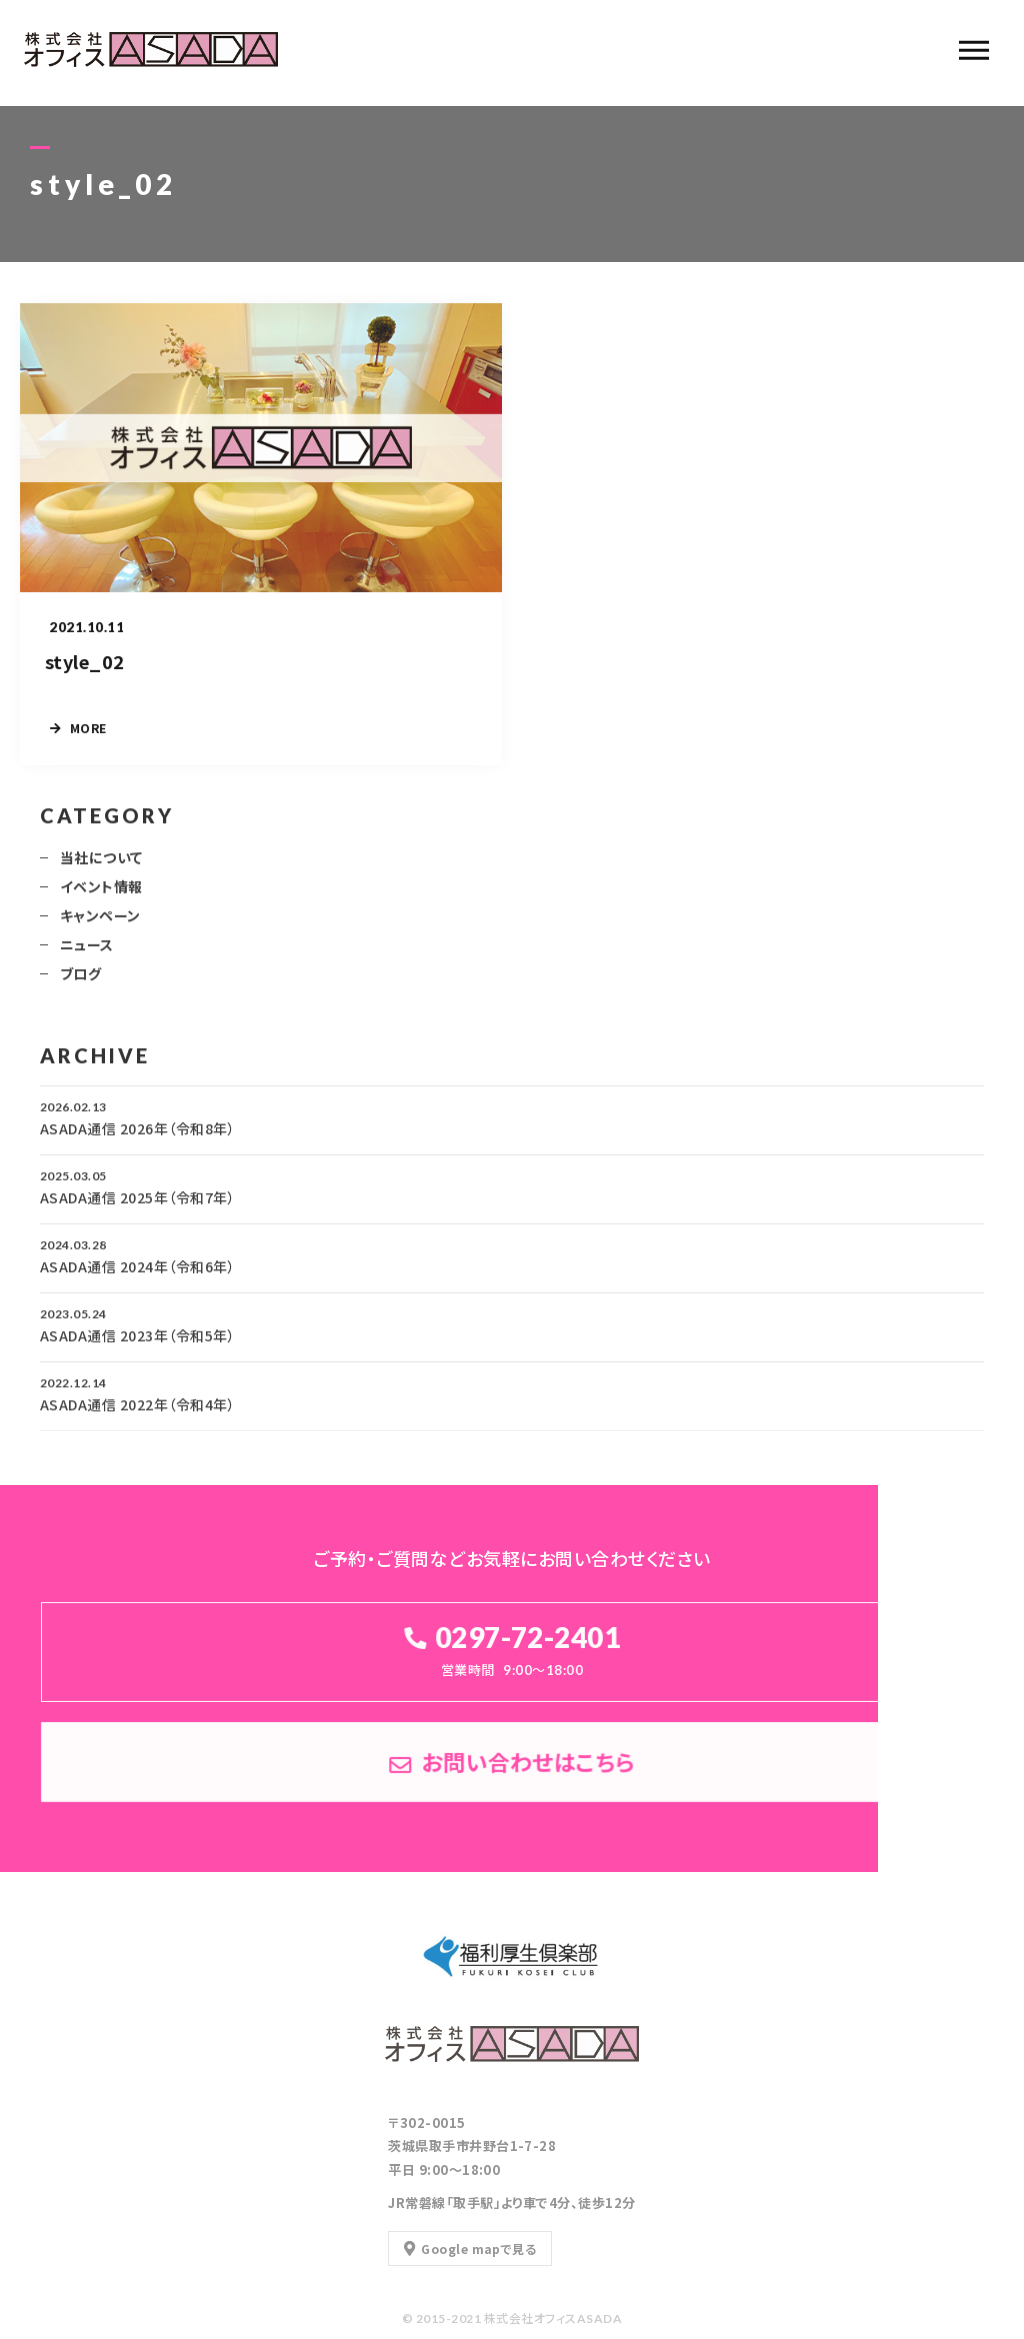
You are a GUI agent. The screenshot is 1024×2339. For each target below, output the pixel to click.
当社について (101, 864)
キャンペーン (100, 922)
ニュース (87, 951)
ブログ (80, 980)
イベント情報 (101, 893)
